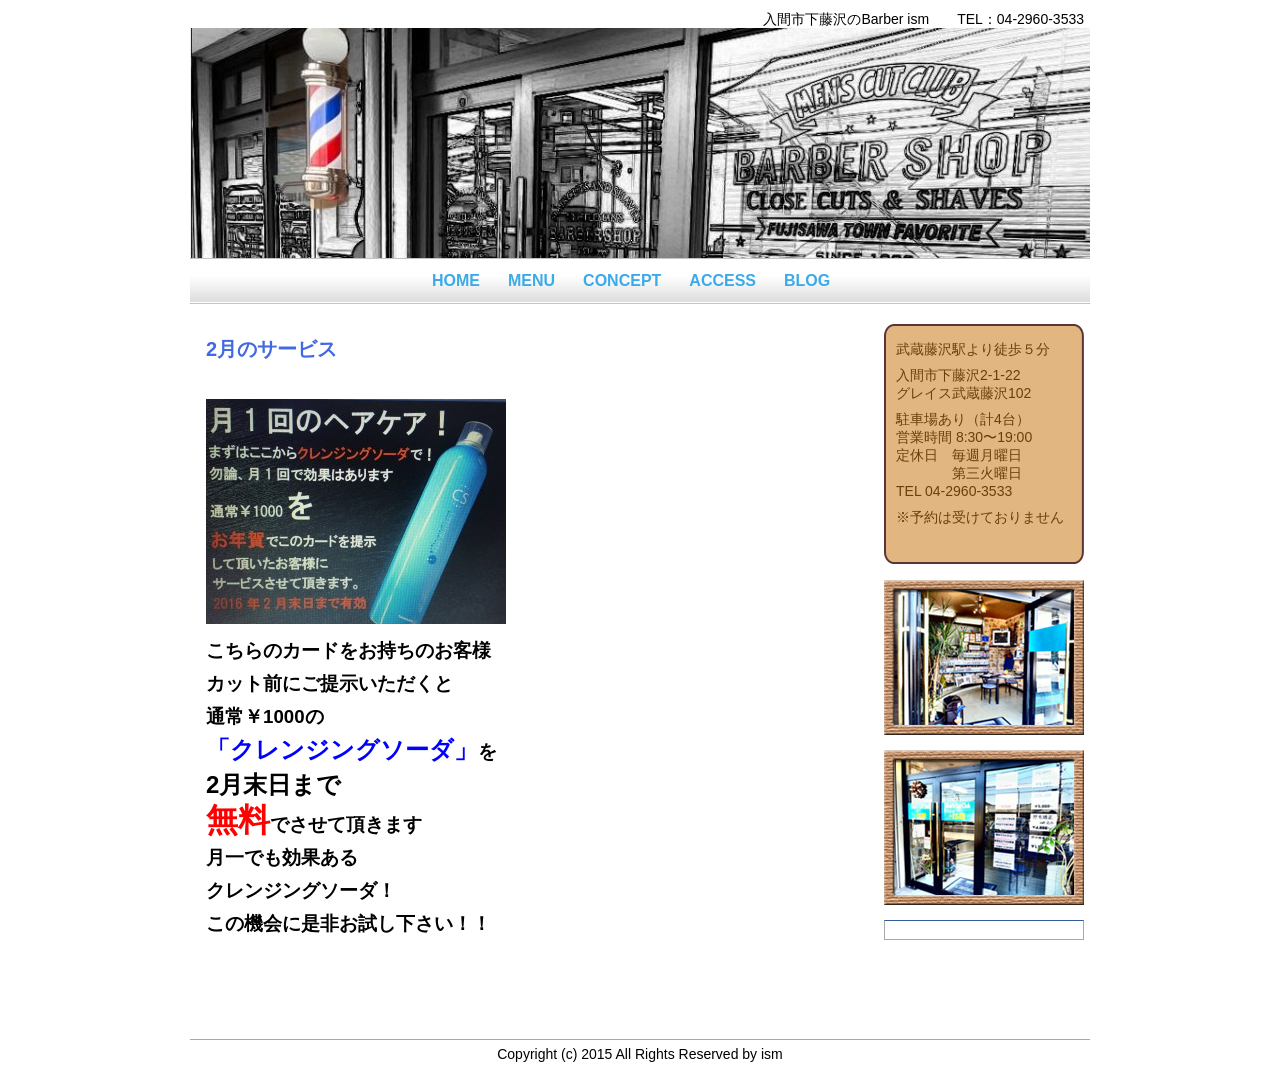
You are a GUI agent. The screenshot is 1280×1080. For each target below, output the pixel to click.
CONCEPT (622, 280)
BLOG (807, 280)
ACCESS (722, 280)
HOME (456, 280)
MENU (531, 280)
